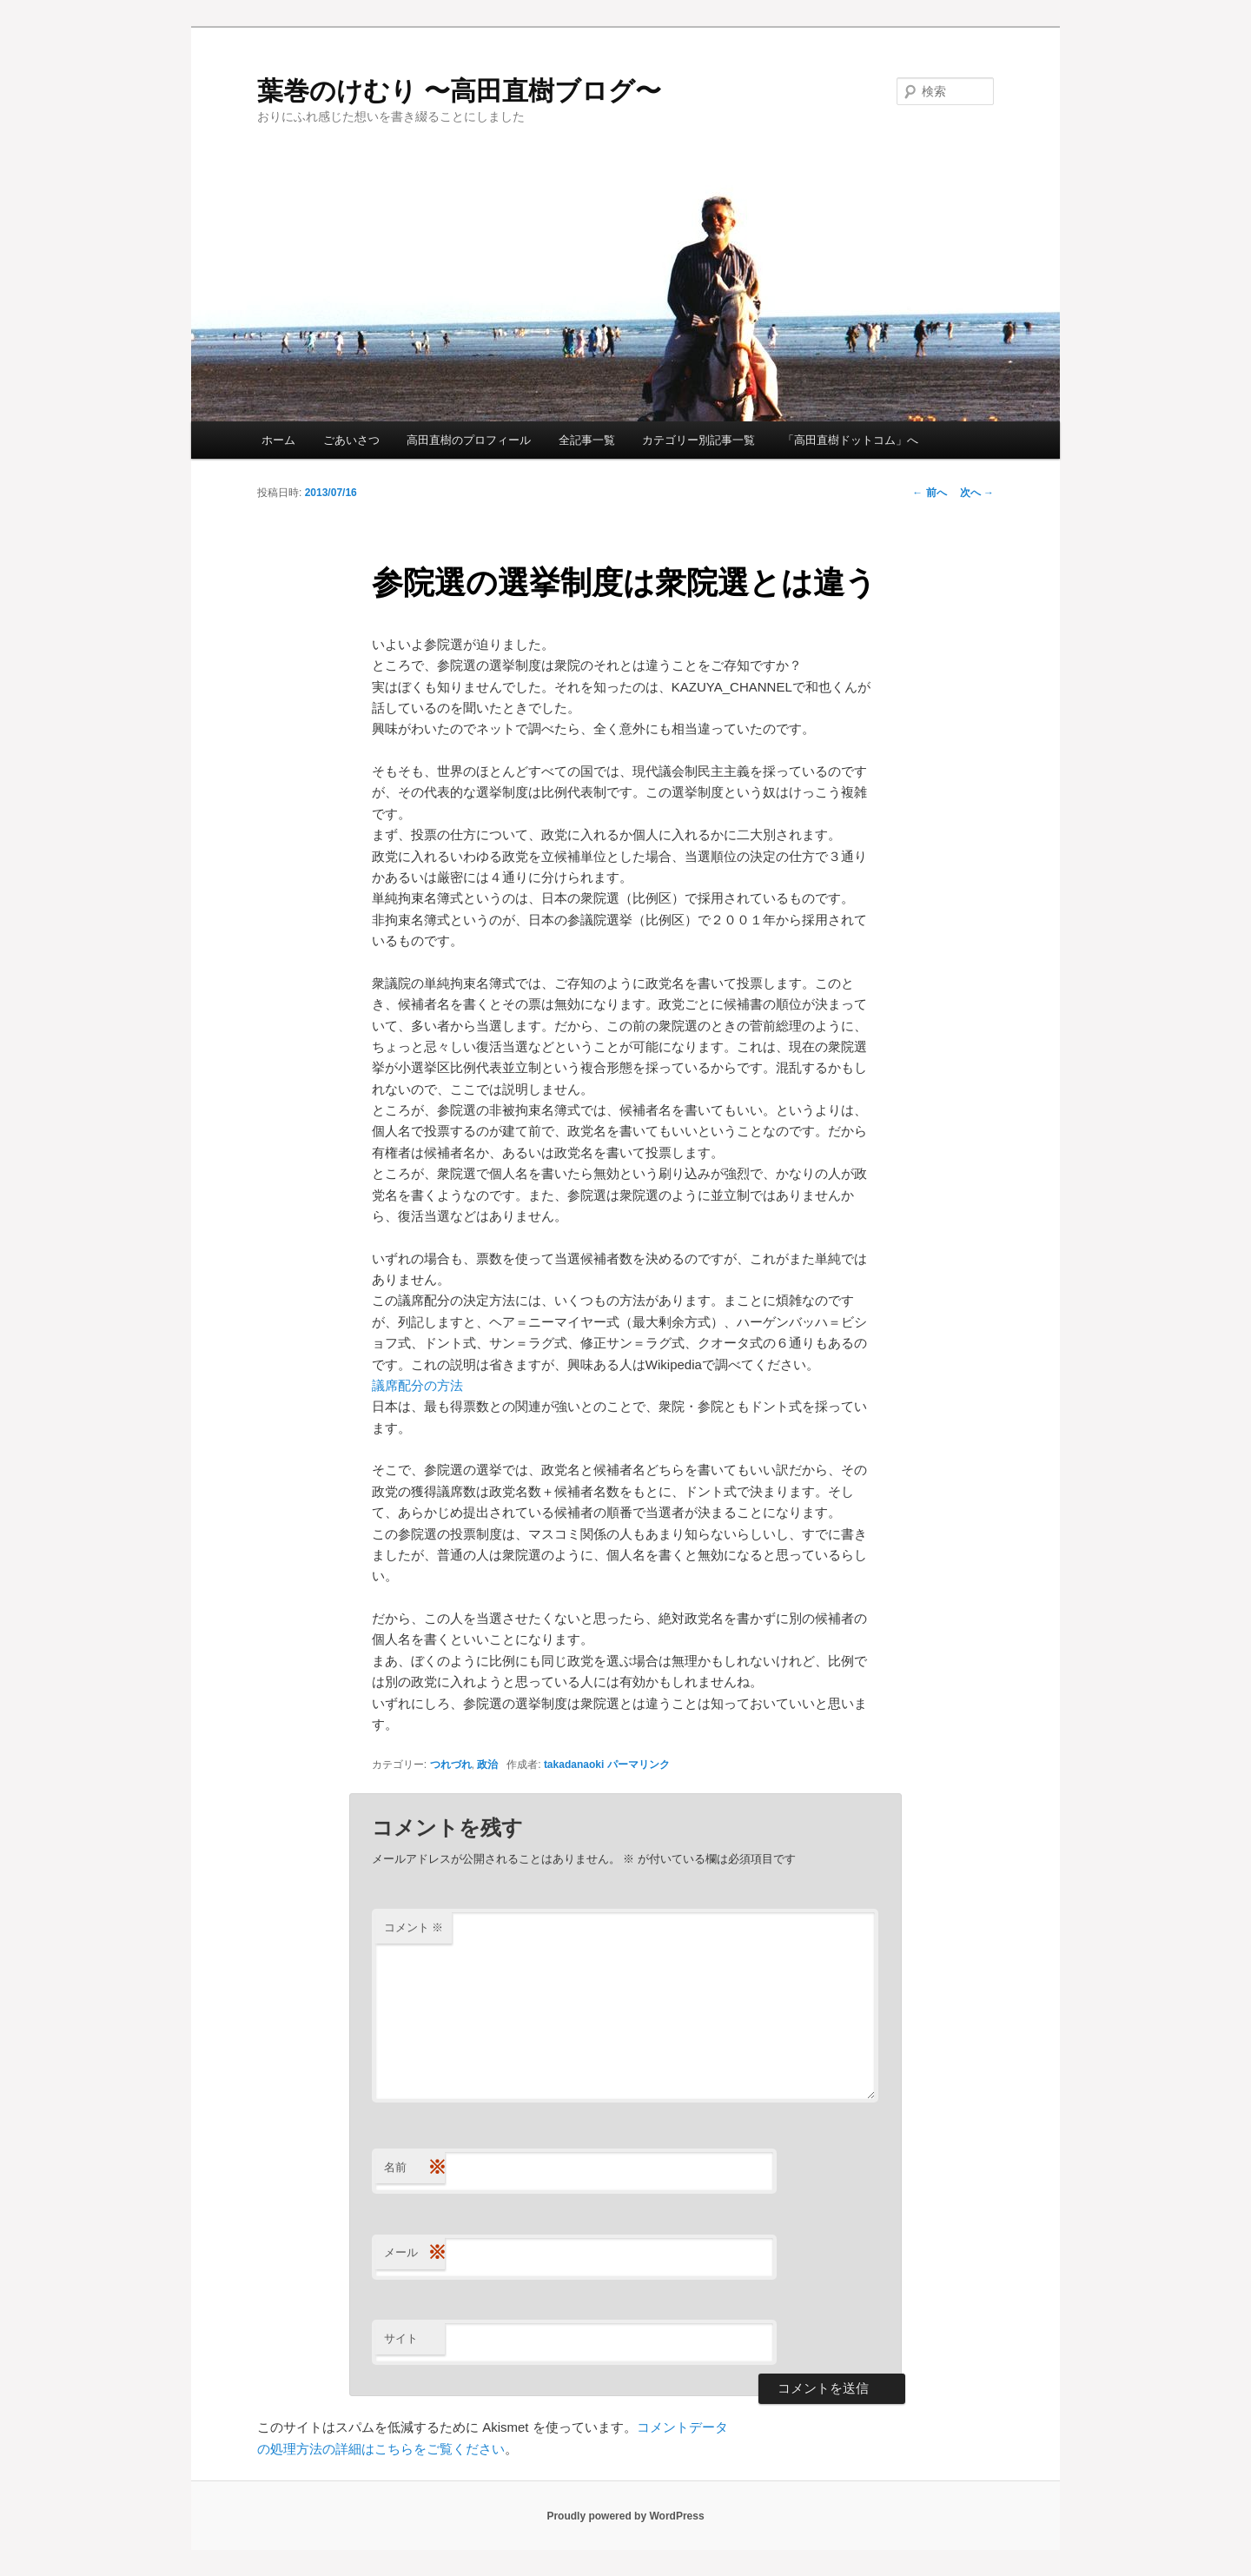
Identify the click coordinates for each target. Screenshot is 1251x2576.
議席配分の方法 (417, 1385)
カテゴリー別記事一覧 (698, 440)
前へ (929, 493)
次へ (977, 493)
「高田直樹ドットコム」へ (850, 440)
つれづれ (451, 1764)
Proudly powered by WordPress (625, 2516)
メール (414, 2253)
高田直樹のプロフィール (469, 440)
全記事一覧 (587, 440)
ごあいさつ (351, 440)
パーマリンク (638, 1764)
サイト (401, 2338)
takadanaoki (574, 1764)
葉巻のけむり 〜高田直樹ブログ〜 (459, 90)
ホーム (278, 440)
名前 (414, 2168)
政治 (487, 1764)
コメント (414, 1927)
